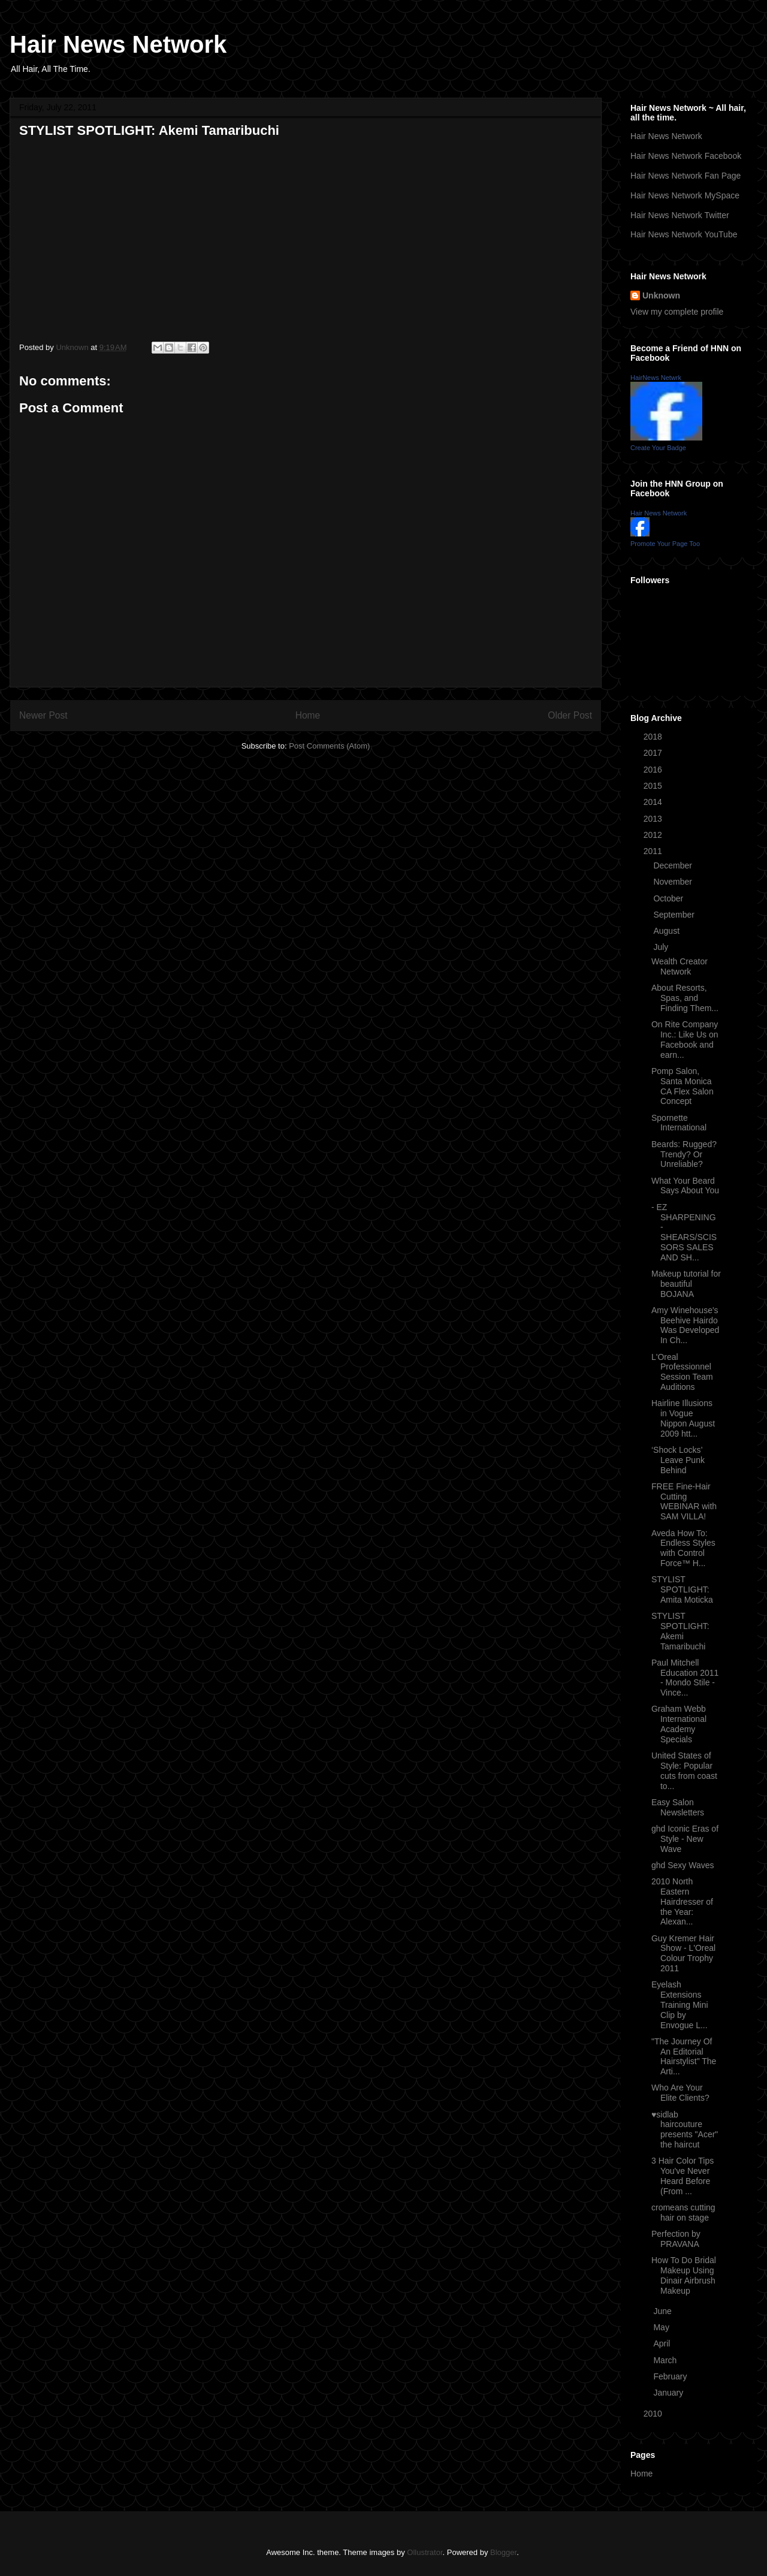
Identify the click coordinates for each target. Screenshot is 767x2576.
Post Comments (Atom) (329, 745)
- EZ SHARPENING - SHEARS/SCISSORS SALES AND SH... (684, 1232)
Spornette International (678, 1123)
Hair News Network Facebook (685, 156)
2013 (654, 819)
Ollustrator (424, 2552)
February (671, 2376)
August (667, 931)
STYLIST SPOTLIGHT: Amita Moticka (682, 1589)
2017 (654, 753)
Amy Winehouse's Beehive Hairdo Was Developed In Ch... (685, 1325)
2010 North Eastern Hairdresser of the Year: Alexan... (682, 1901)
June (663, 2311)
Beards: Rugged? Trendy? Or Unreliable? (684, 1154)
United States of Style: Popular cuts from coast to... (684, 1770)
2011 (654, 851)
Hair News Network (118, 44)
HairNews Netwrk (655, 377)
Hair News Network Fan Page (685, 175)
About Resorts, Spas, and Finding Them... (684, 998)
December (673, 865)
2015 (654, 786)
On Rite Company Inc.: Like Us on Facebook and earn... (684, 1039)
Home (308, 715)
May (662, 2327)
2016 (654, 769)
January (669, 2392)
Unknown (661, 295)
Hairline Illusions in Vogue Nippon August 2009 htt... (683, 1418)
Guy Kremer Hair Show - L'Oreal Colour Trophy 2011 (683, 1953)
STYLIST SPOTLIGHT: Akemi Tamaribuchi (680, 1631)
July (662, 947)
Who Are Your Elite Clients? (680, 2093)
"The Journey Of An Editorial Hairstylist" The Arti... (683, 2056)
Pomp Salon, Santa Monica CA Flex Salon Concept (682, 1086)
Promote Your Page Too (665, 543)
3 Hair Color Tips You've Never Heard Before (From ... (682, 2175)
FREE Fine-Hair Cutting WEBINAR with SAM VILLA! (684, 1501)
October (669, 898)
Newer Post (43, 715)
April (662, 2343)
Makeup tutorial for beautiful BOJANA (686, 1284)
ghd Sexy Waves (682, 1865)
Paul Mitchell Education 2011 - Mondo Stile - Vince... (684, 1677)
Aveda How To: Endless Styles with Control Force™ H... (683, 1548)
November (673, 881)
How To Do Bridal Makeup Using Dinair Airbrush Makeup (683, 2275)
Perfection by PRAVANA (675, 2239)
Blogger (503, 2552)
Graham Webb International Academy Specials (678, 1724)
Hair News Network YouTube (683, 234)
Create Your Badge (658, 447)
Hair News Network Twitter (679, 215)
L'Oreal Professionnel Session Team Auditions (682, 1372)
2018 (654, 736)
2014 (654, 802)
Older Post (570, 715)
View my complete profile (676, 311)
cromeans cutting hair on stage (683, 2212)
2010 (654, 2413)
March (666, 2360)
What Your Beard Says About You (685, 1186)
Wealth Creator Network (679, 966)
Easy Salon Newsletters (677, 1807)
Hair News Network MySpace (684, 195)
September (674, 914)
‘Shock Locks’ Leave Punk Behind (678, 1460)
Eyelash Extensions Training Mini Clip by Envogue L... (679, 2004)
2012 (654, 835)
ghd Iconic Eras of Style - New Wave (684, 1839)
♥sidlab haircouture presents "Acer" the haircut (684, 2129)
